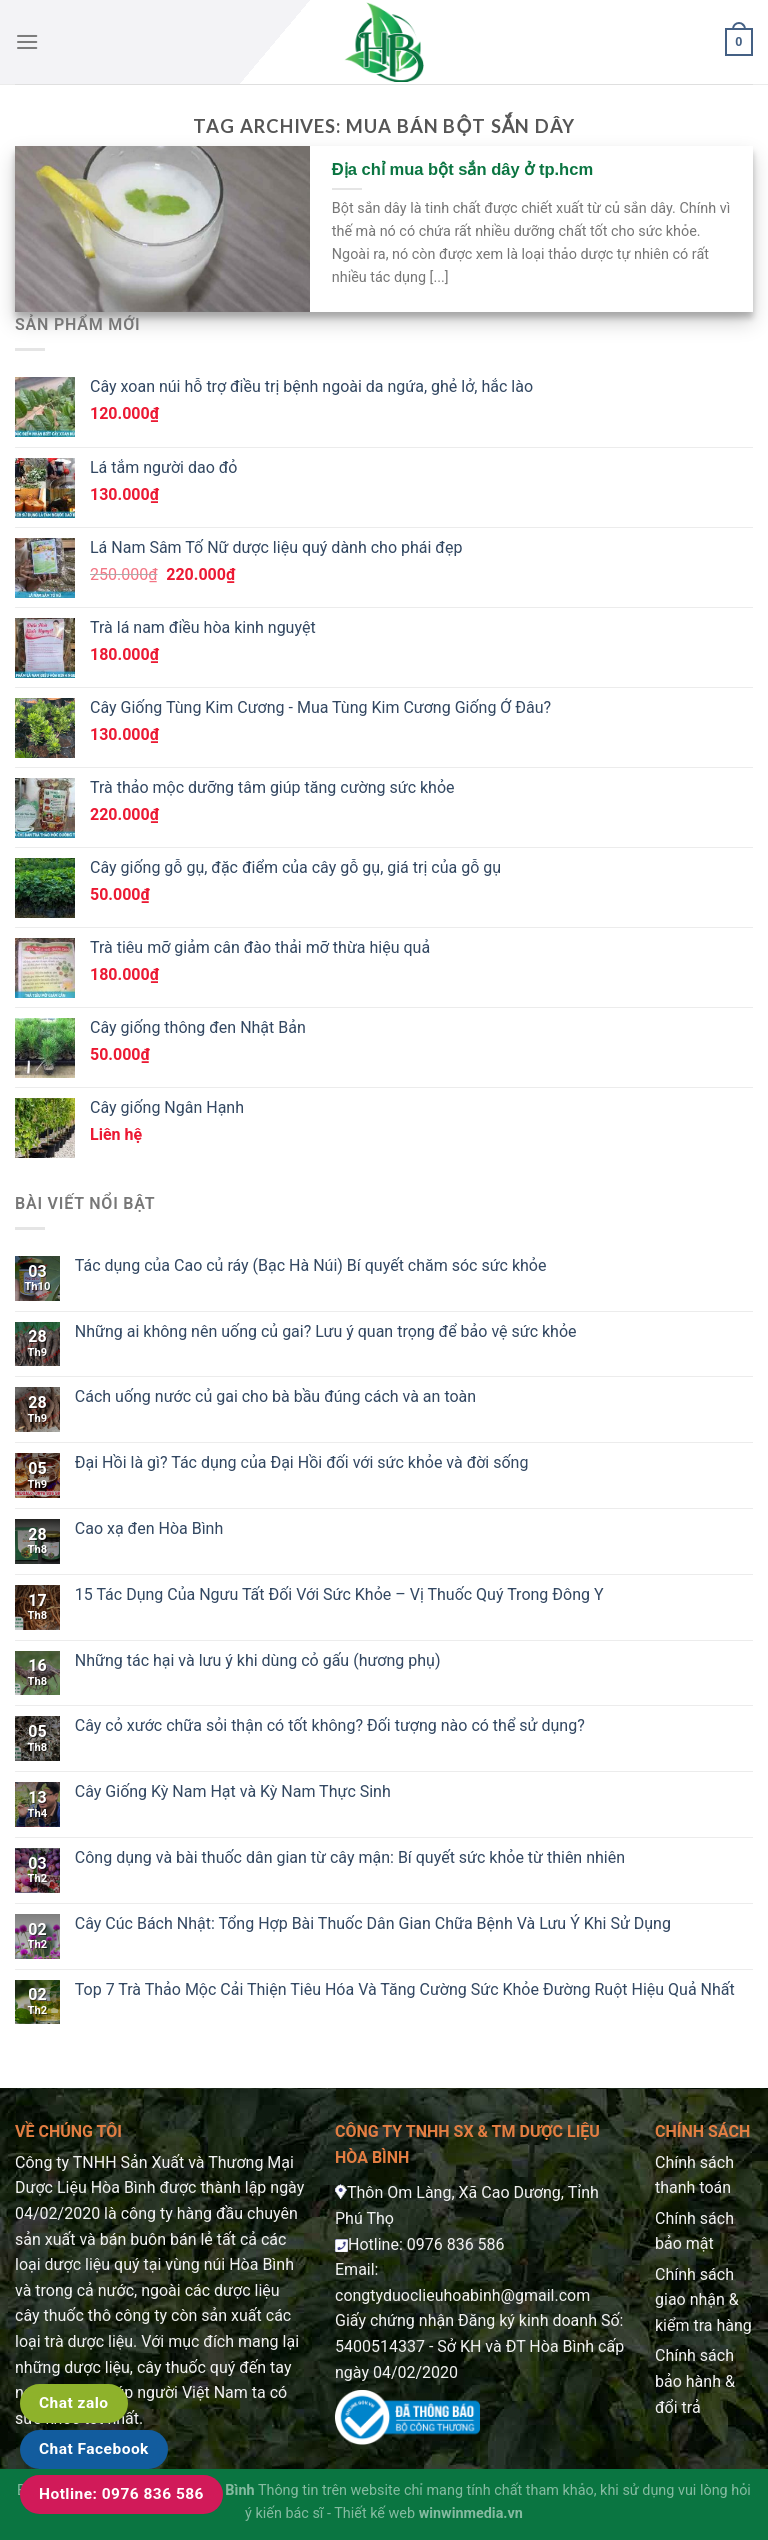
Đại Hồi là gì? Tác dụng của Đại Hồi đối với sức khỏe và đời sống (302, 1462)
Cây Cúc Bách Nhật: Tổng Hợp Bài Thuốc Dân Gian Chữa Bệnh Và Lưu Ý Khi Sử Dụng (373, 1923)
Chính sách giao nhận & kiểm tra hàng (703, 2300)
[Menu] (27, 41)
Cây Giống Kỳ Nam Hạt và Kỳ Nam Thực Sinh (233, 1791)
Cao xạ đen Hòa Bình (149, 1528)
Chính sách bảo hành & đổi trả (695, 2381)
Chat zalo (74, 2403)
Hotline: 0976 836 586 (121, 2494)
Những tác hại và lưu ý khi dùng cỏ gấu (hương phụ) (258, 1660)
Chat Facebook (94, 2449)
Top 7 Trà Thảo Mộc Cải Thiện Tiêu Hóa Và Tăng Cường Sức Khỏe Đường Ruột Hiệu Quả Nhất (405, 1989)
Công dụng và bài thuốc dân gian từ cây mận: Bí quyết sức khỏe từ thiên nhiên (350, 1857)
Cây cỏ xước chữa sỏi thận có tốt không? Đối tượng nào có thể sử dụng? (330, 1725)
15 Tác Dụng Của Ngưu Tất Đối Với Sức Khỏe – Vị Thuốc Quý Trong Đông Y (339, 1594)
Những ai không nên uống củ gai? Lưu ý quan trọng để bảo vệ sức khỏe (326, 1331)
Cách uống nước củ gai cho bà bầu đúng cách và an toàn (275, 1396)
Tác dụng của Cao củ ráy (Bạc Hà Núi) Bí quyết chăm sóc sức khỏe (311, 1265)
